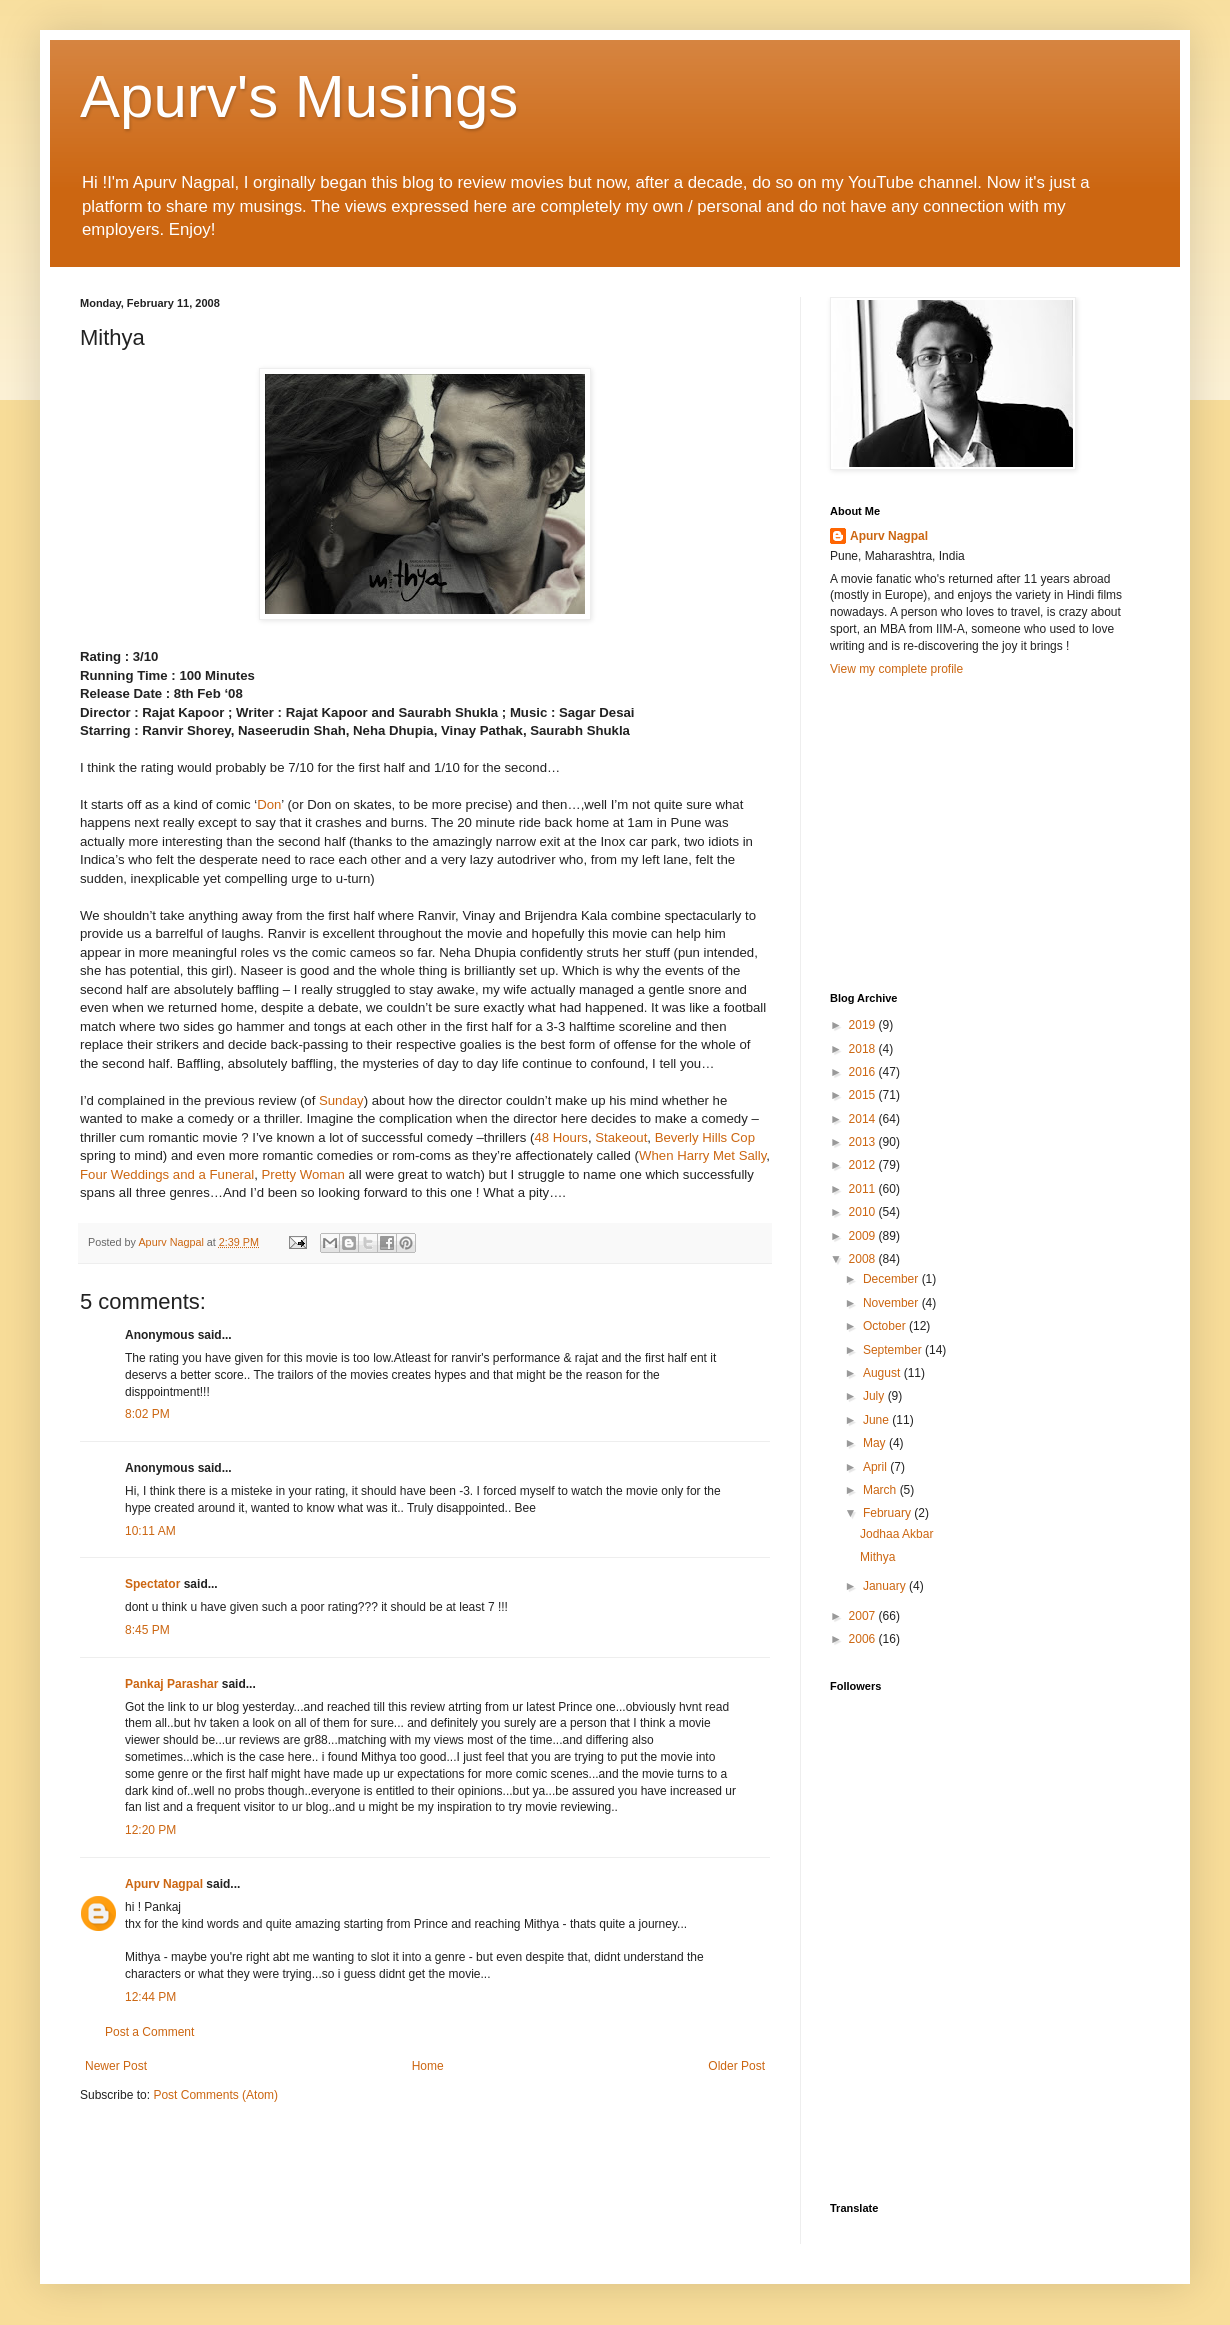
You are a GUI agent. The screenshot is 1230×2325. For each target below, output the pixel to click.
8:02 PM (147, 1414)
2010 (864, 1212)
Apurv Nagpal (164, 1884)
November (892, 1303)
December (892, 1279)
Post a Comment (149, 2032)
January (886, 1586)
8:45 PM (147, 1630)
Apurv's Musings (299, 96)
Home (428, 2066)
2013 (864, 1142)
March (881, 1490)
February (888, 1513)
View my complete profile (896, 669)
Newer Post (116, 2066)
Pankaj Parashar (171, 1684)
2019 (864, 1025)
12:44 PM (150, 1997)
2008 (864, 1259)
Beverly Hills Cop (705, 1137)
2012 (864, 1165)
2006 (864, 1639)
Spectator (152, 1584)
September (894, 1350)
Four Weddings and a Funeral (167, 1174)
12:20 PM (150, 1830)
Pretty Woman (305, 1174)
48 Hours (561, 1137)
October (886, 1326)
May (876, 1443)
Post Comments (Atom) (215, 2095)
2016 (864, 1072)
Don (269, 804)
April (876, 1467)
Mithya (877, 1557)
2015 (864, 1095)
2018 (864, 1049)
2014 (864, 1119)
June (877, 1420)
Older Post (736, 2066)
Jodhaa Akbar (896, 1534)
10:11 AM (150, 1531)
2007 (864, 1616)
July (875, 1396)
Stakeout (621, 1137)
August (883, 1373)
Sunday (341, 1100)
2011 (864, 1189)
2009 (864, 1236)
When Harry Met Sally (702, 1155)
